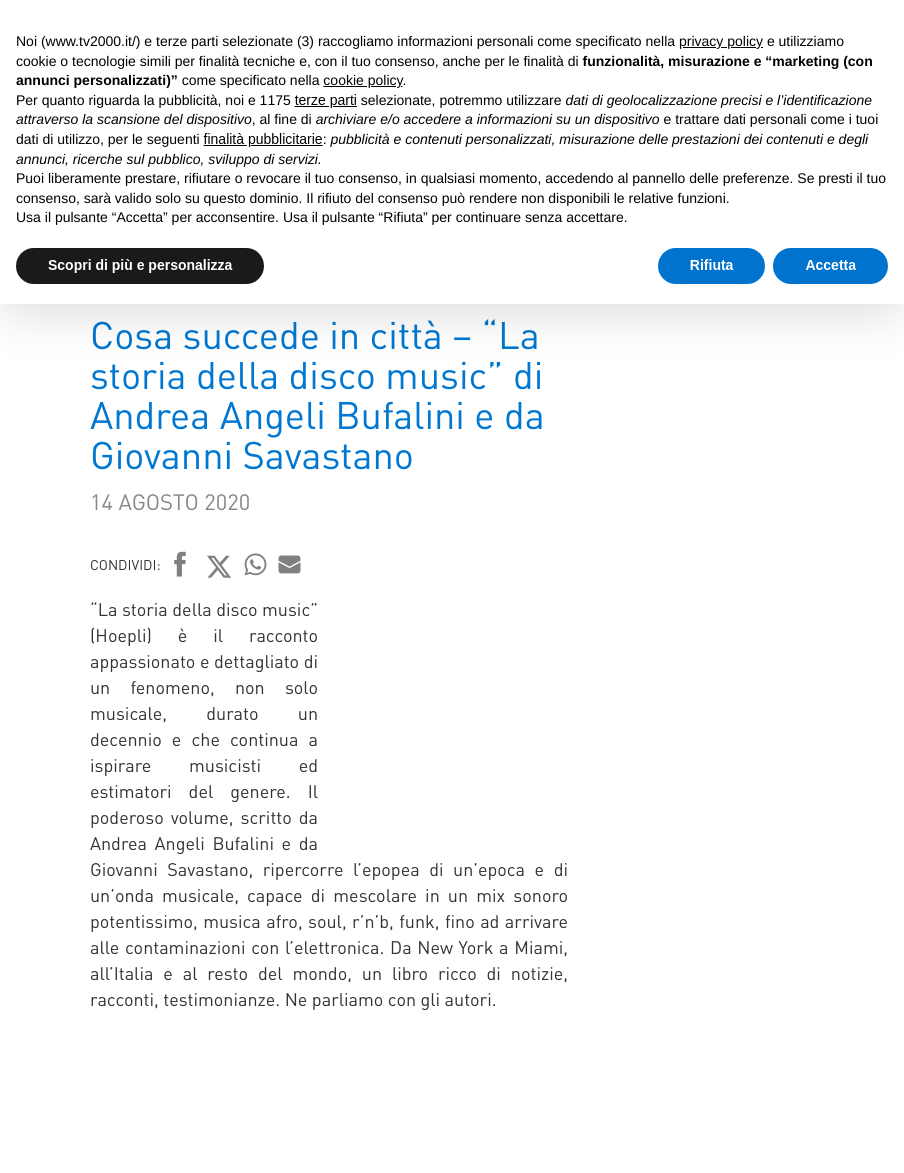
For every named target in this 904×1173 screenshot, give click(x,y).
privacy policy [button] (721, 41)
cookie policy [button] (362, 80)
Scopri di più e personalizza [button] (140, 265)
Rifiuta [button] (712, 265)
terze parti (326, 100)
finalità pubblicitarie (263, 139)
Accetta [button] (830, 265)
